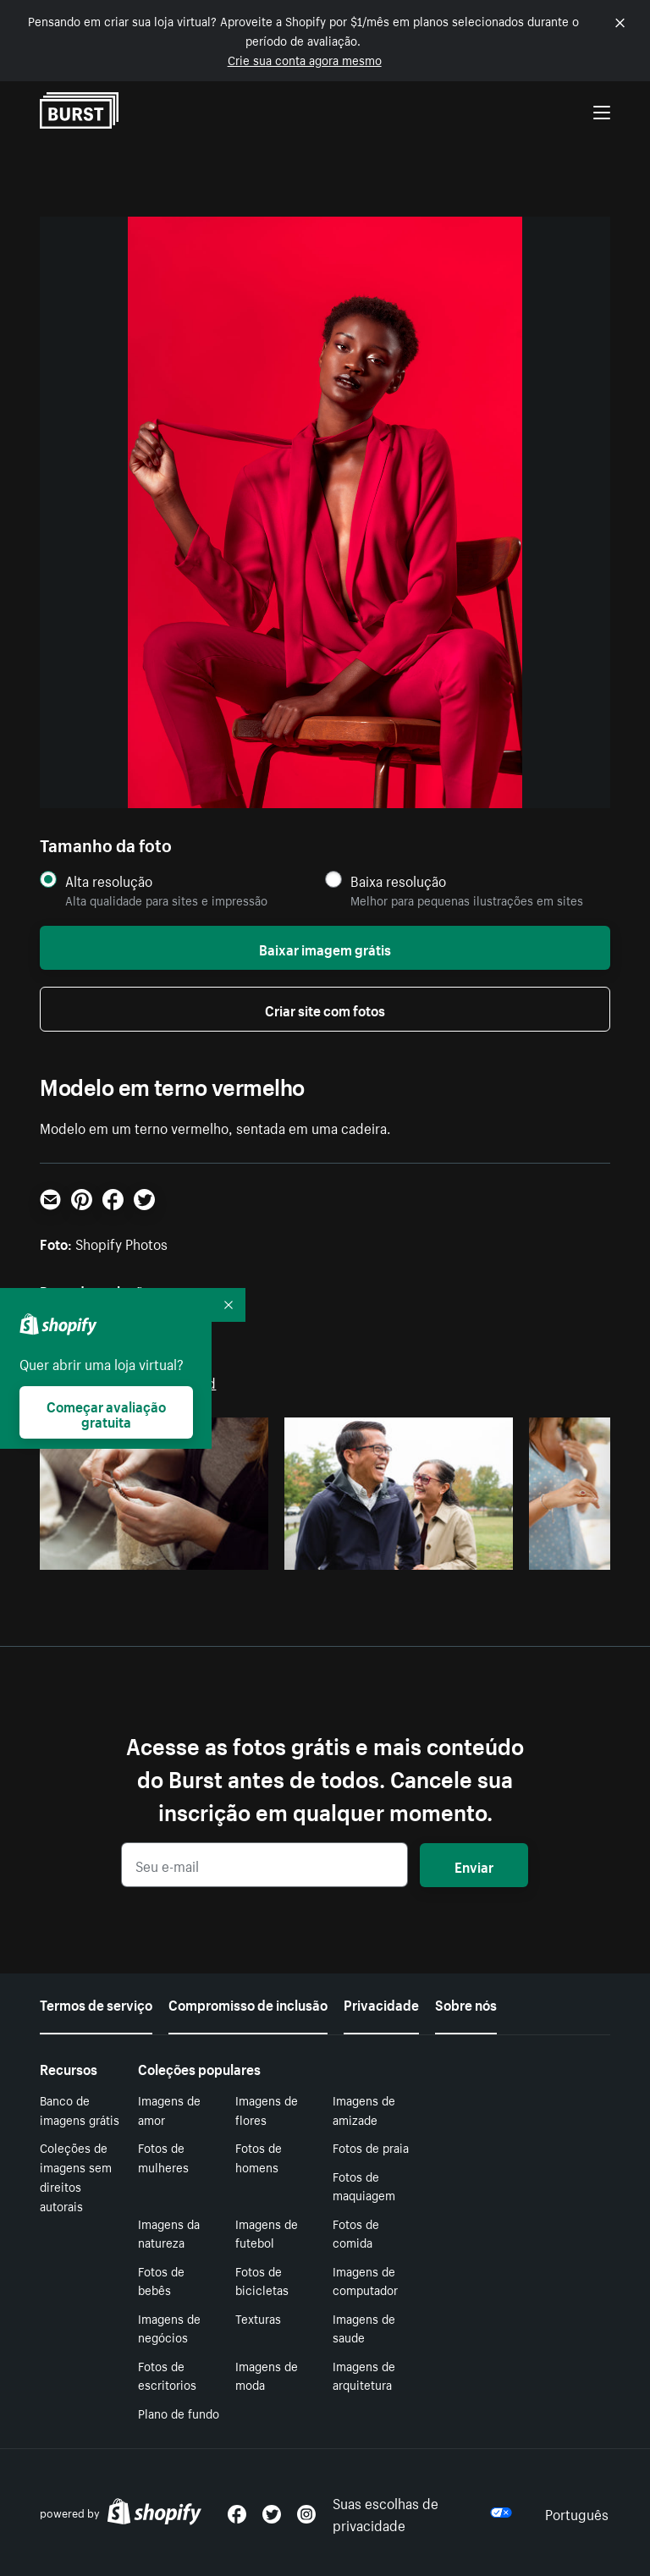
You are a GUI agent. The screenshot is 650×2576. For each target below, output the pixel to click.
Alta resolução (108, 880)
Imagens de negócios (169, 2328)
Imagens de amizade (364, 2109)
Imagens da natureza (169, 2233)
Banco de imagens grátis (79, 2109)
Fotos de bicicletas (262, 2280)
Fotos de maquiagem (364, 2185)
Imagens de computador (365, 2280)
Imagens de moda (266, 2375)
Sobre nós (466, 2003)
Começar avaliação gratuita (106, 1412)
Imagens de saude (364, 2328)
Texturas (258, 2318)
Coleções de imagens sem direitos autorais (76, 2176)
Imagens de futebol (266, 2233)
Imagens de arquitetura (364, 2375)
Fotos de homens (258, 2157)
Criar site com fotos (325, 1009)
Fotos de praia (371, 2147)
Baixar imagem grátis (325, 948)
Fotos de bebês (161, 2280)
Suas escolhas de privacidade (422, 2513)
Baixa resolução (398, 880)
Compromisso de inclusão (248, 2003)
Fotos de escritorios (167, 2375)
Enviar (473, 1865)
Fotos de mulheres (163, 2157)
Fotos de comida (356, 2233)
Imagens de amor (169, 2109)
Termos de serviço (96, 2003)
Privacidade (381, 2003)
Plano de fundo (178, 2412)
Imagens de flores (266, 2109)
